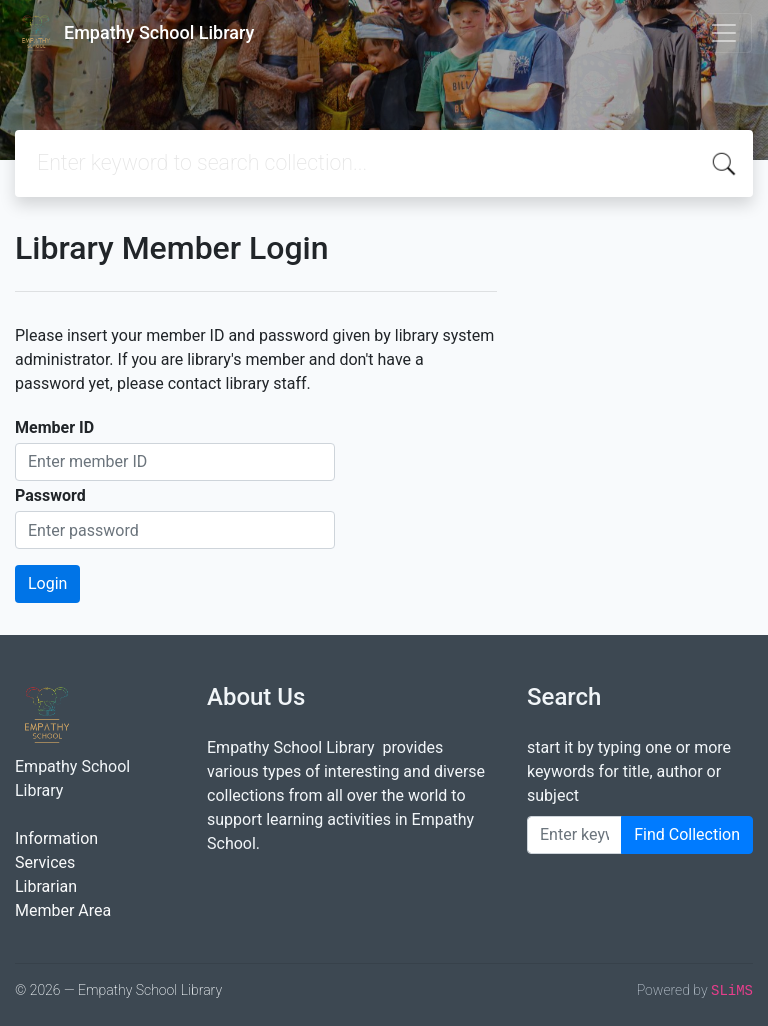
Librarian (46, 886)
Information (56, 838)
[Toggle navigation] (724, 33)
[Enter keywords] (574, 835)
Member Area (63, 910)
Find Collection (687, 834)
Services (45, 862)
